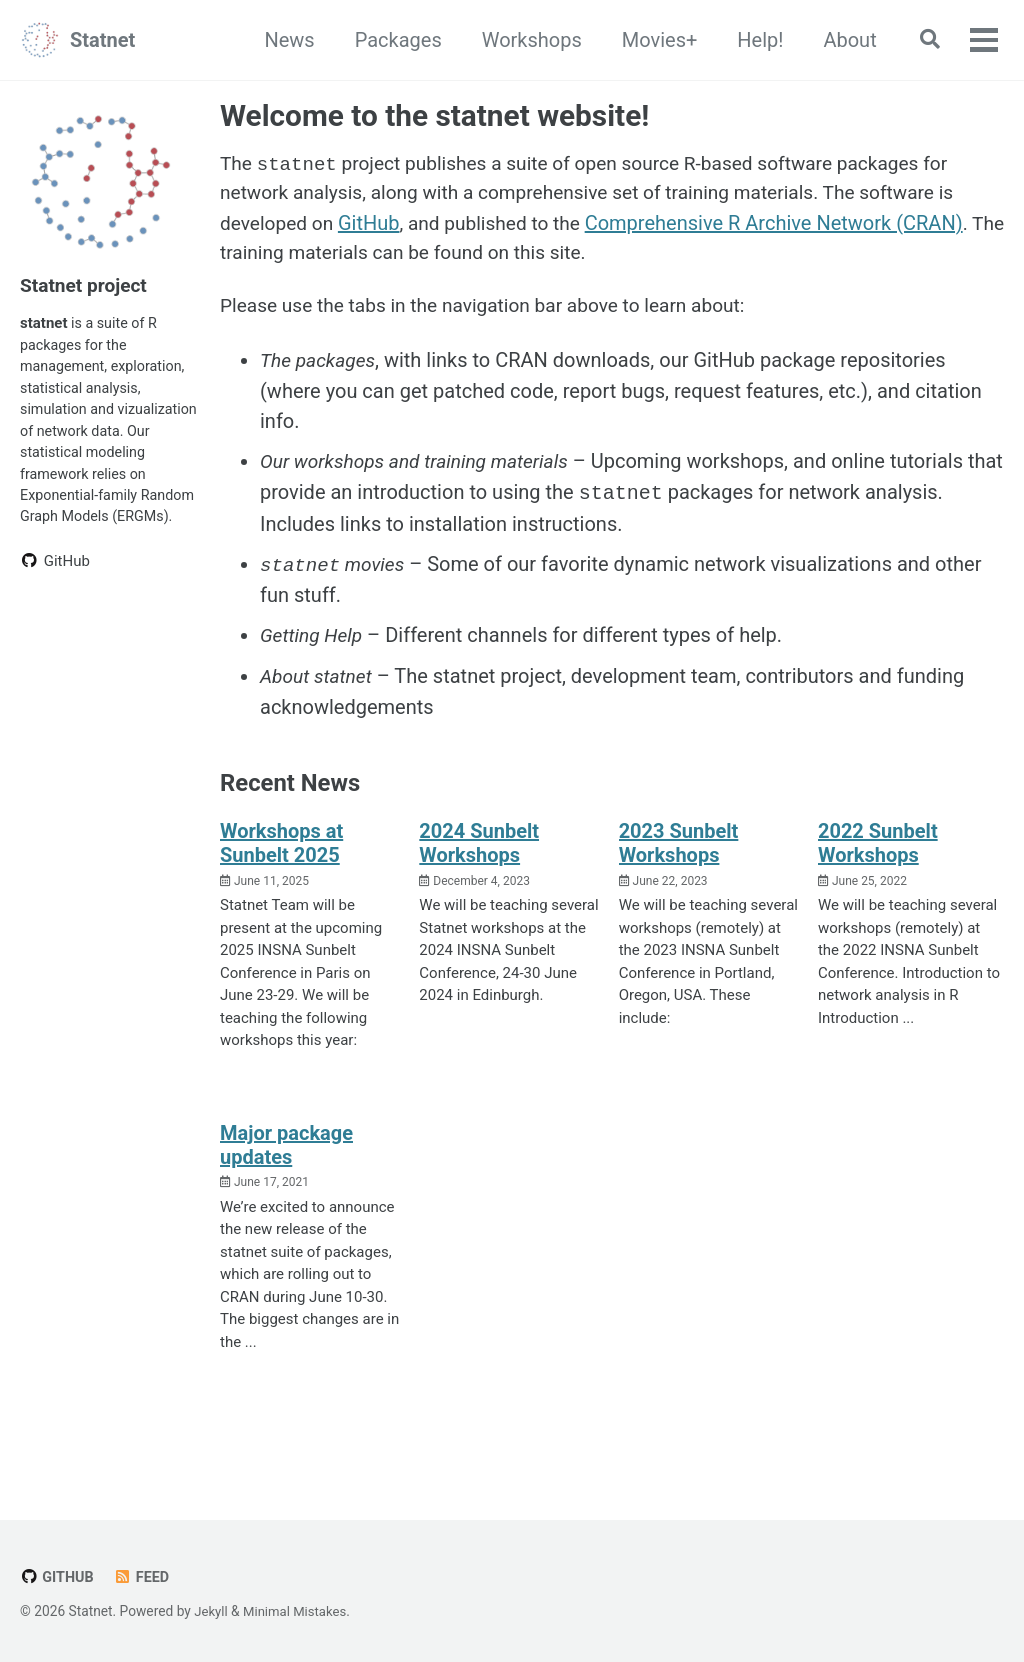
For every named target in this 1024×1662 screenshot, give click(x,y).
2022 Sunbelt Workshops (878, 851)
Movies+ (653, 40)
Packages (391, 40)
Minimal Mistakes (299, 1612)
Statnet (102, 40)
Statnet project (86, 285)
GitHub (375, 227)
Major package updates (286, 1153)
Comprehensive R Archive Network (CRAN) (789, 227)
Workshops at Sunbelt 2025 (281, 851)
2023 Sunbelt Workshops (679, 851)
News (283, 40)
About (843, 40)
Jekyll (211, 1612)
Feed (144, 1578)
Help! (754, 40)
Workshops (525, 40)
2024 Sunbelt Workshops (479, 851)
